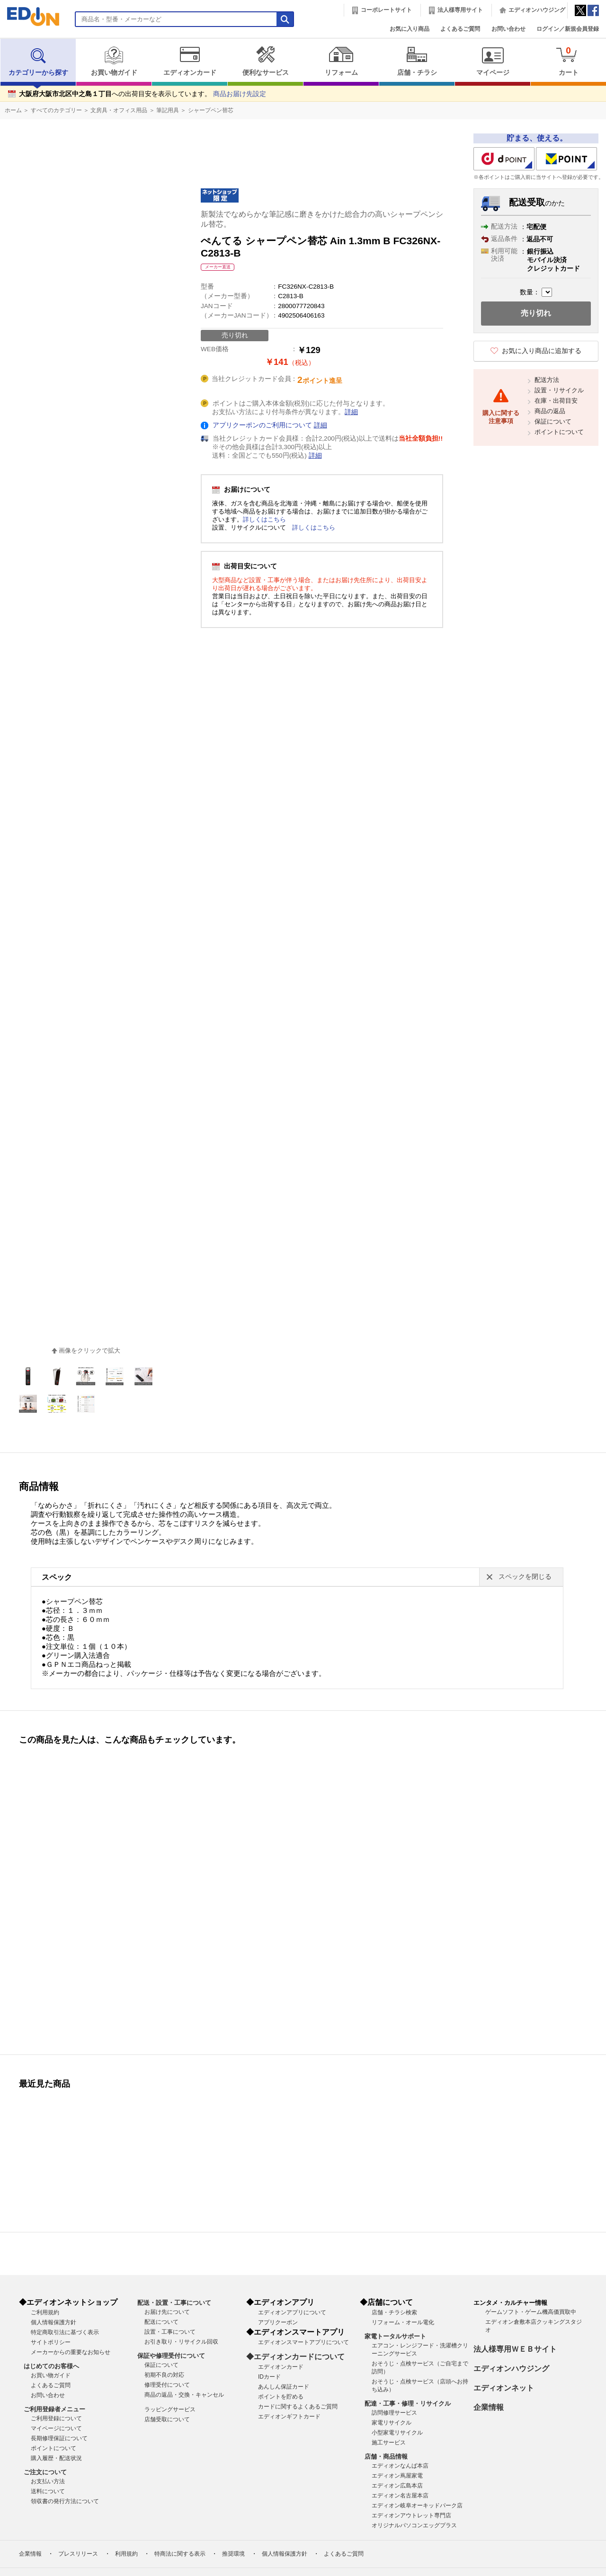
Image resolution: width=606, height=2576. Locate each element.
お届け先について (167, 2312)
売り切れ (536, 313)
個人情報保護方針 (53, 2322)
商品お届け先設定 (239, 93)
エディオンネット (503, 2388)
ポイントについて (559, 431)
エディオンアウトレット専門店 (411, 2515)
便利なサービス (265, 61)
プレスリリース (78, 2553)
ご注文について (45, 2472)
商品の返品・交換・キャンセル (184, 2394)
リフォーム (341, 61)
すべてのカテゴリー (56, 110)
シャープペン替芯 (210, 110)
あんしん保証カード (283, 2386)
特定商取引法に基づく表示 (65, 2332)
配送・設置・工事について (174, 2302)
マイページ (492, 61)
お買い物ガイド (114, 61)
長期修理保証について (59, 2438)
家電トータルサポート (395, 2336)
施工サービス (389, 2442)
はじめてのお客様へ (51, 2366)
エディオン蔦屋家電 (397, 2475)
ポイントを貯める (280, 2396)
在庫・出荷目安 (556, 400)
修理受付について (167, 2384)
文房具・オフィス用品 (118, 110)
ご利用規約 (45, 2312)
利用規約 (126, 2553)
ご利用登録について (56, 2418)
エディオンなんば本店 (400, 2465)
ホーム (13, 110)
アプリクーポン (278, 2322)
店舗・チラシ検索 (394, 2312)
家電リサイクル (391, 2422)
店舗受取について (167, 2419)
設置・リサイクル (559, 390)
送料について (48, 2491)
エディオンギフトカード (289, 2416)
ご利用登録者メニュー (54, 2409)
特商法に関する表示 (179, 2553)
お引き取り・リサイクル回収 (181, 2341)
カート (568, 60)
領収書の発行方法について (65, 2501)
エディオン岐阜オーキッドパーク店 (417, 2505)
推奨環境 (233, 2553)
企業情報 (488, 2407)
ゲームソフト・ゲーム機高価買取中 (530, 2312)
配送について (161, 2322)
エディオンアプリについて (292, 2312)
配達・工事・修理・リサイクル (408, 2403)
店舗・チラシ (416, 61)
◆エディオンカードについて (295, 2357)
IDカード (269, 2376)
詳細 (351, 412)
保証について (553, 421)
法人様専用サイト (460, 10)
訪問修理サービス (394, 2412)
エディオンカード (189, 61)
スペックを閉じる (525, 1576)
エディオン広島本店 (397, 2485)
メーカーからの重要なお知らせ (70, 2352)
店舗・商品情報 (386, 2456)
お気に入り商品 (409, 29)
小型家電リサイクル (397, 2432)
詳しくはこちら (264, 519)
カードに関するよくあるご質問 (298, 2406)
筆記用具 (167, 110)
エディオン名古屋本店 (400, 2495)
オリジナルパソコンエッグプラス (414, 2525)
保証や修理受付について (171, 2355)
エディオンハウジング (536, 10)
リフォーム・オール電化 (403, 2322)
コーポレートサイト (386, 10)
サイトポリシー (51, 2342)
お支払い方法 (48, 2481)
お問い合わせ (508, 29)
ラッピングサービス (170, 2409)
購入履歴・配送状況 (56, 2458)
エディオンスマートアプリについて (303, 2342)
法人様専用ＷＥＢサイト (515, 2349)
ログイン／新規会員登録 (567, 29)
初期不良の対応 (164, 2375)
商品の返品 (550, 411)
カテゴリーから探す (38, 61)
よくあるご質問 (460, 29)
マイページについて (56, 2428)
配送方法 (547, 379)
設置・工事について (170, 2331)
